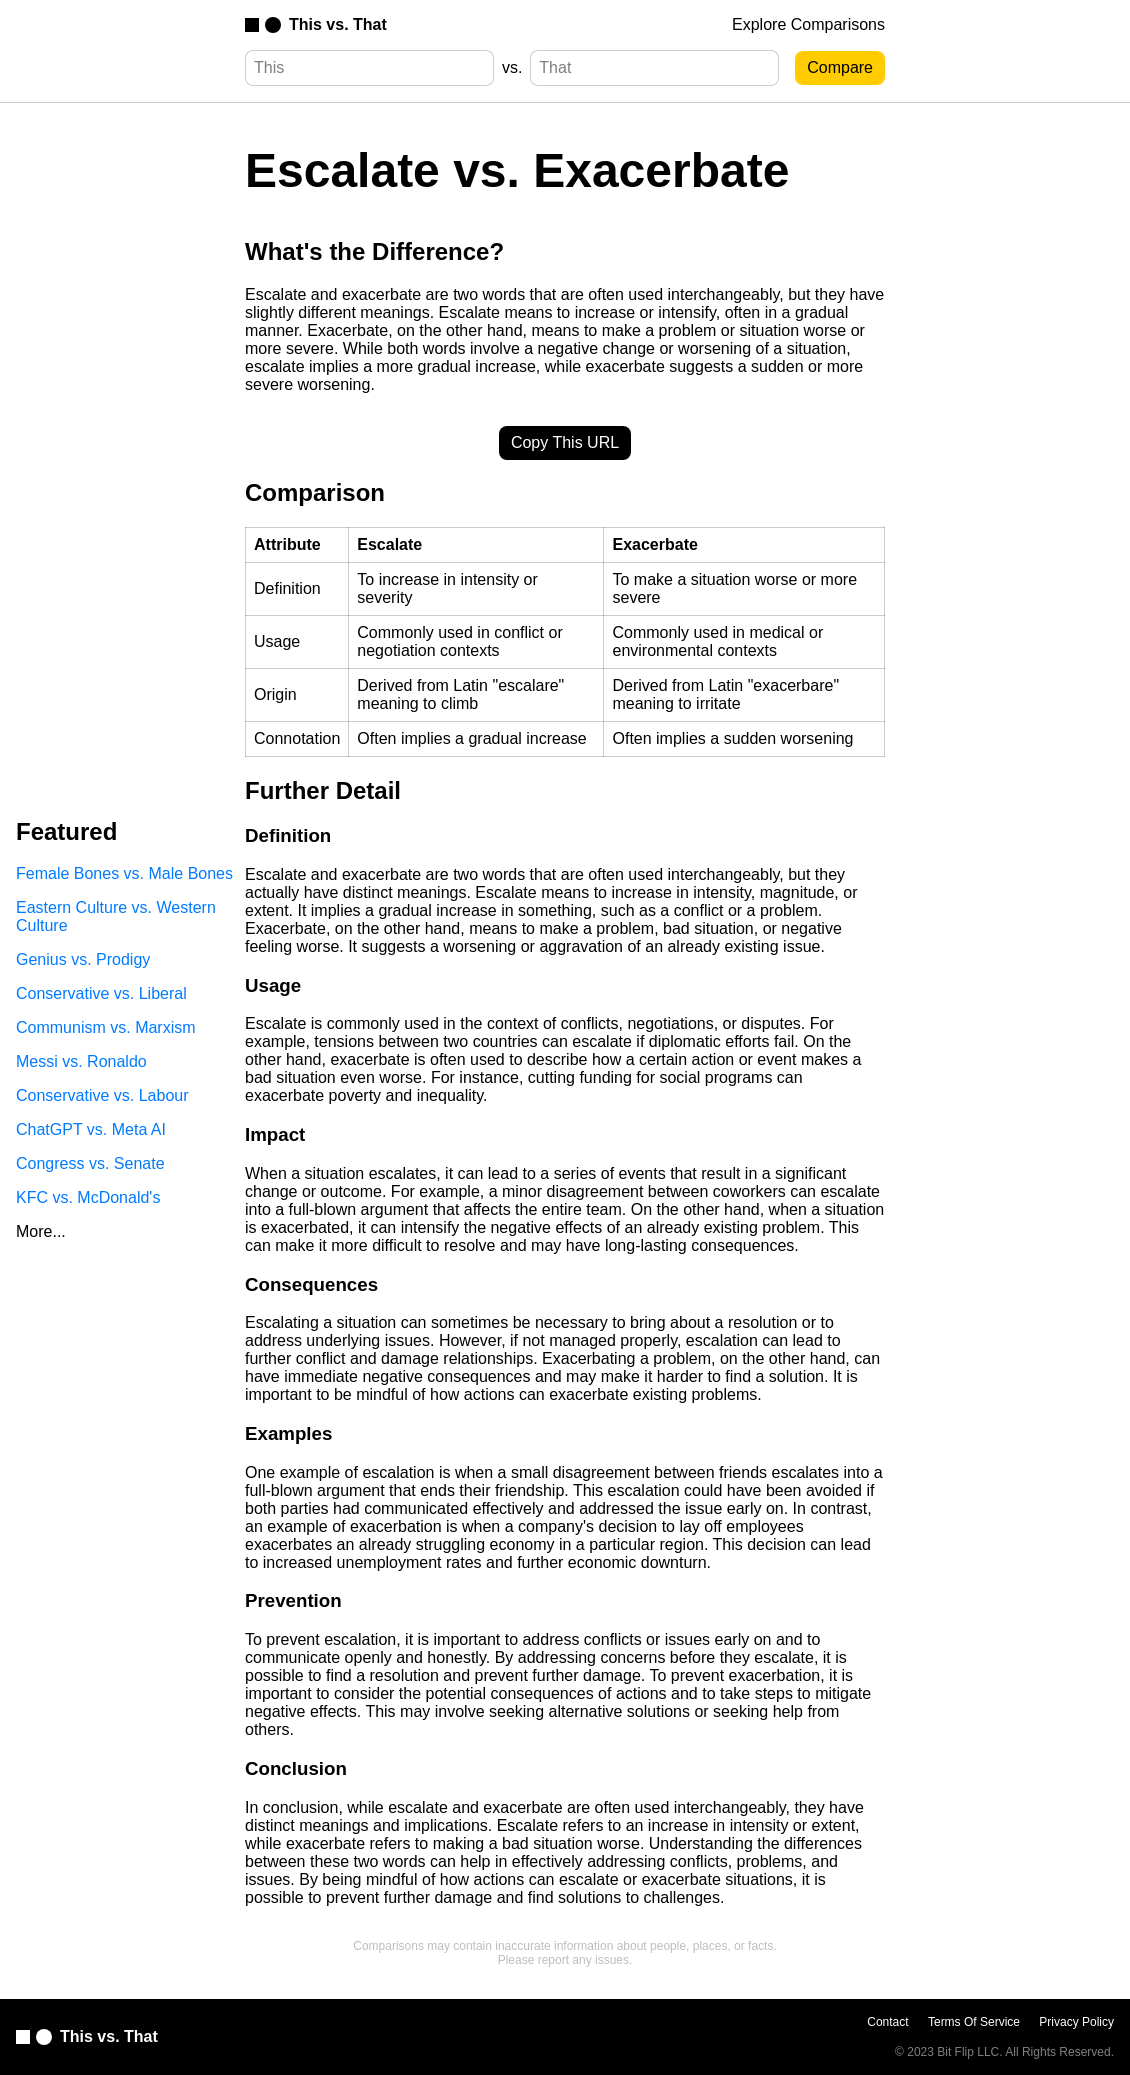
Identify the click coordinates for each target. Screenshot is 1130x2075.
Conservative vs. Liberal (101, 993)
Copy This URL (565, 442)
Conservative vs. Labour (102, 1095)
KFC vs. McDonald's (88, 1197)
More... (41, 1231)
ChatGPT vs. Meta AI (91, 1129)
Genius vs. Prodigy (83, 959)
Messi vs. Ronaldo (81, 1061)
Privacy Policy (1076, 2022)
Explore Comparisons (808, 24)
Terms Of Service (974, 2022)
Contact (887, 2022)
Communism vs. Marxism (106, 1027)
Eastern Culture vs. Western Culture (116, 916)
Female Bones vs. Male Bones (124, 873)
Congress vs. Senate (90, 1163)
